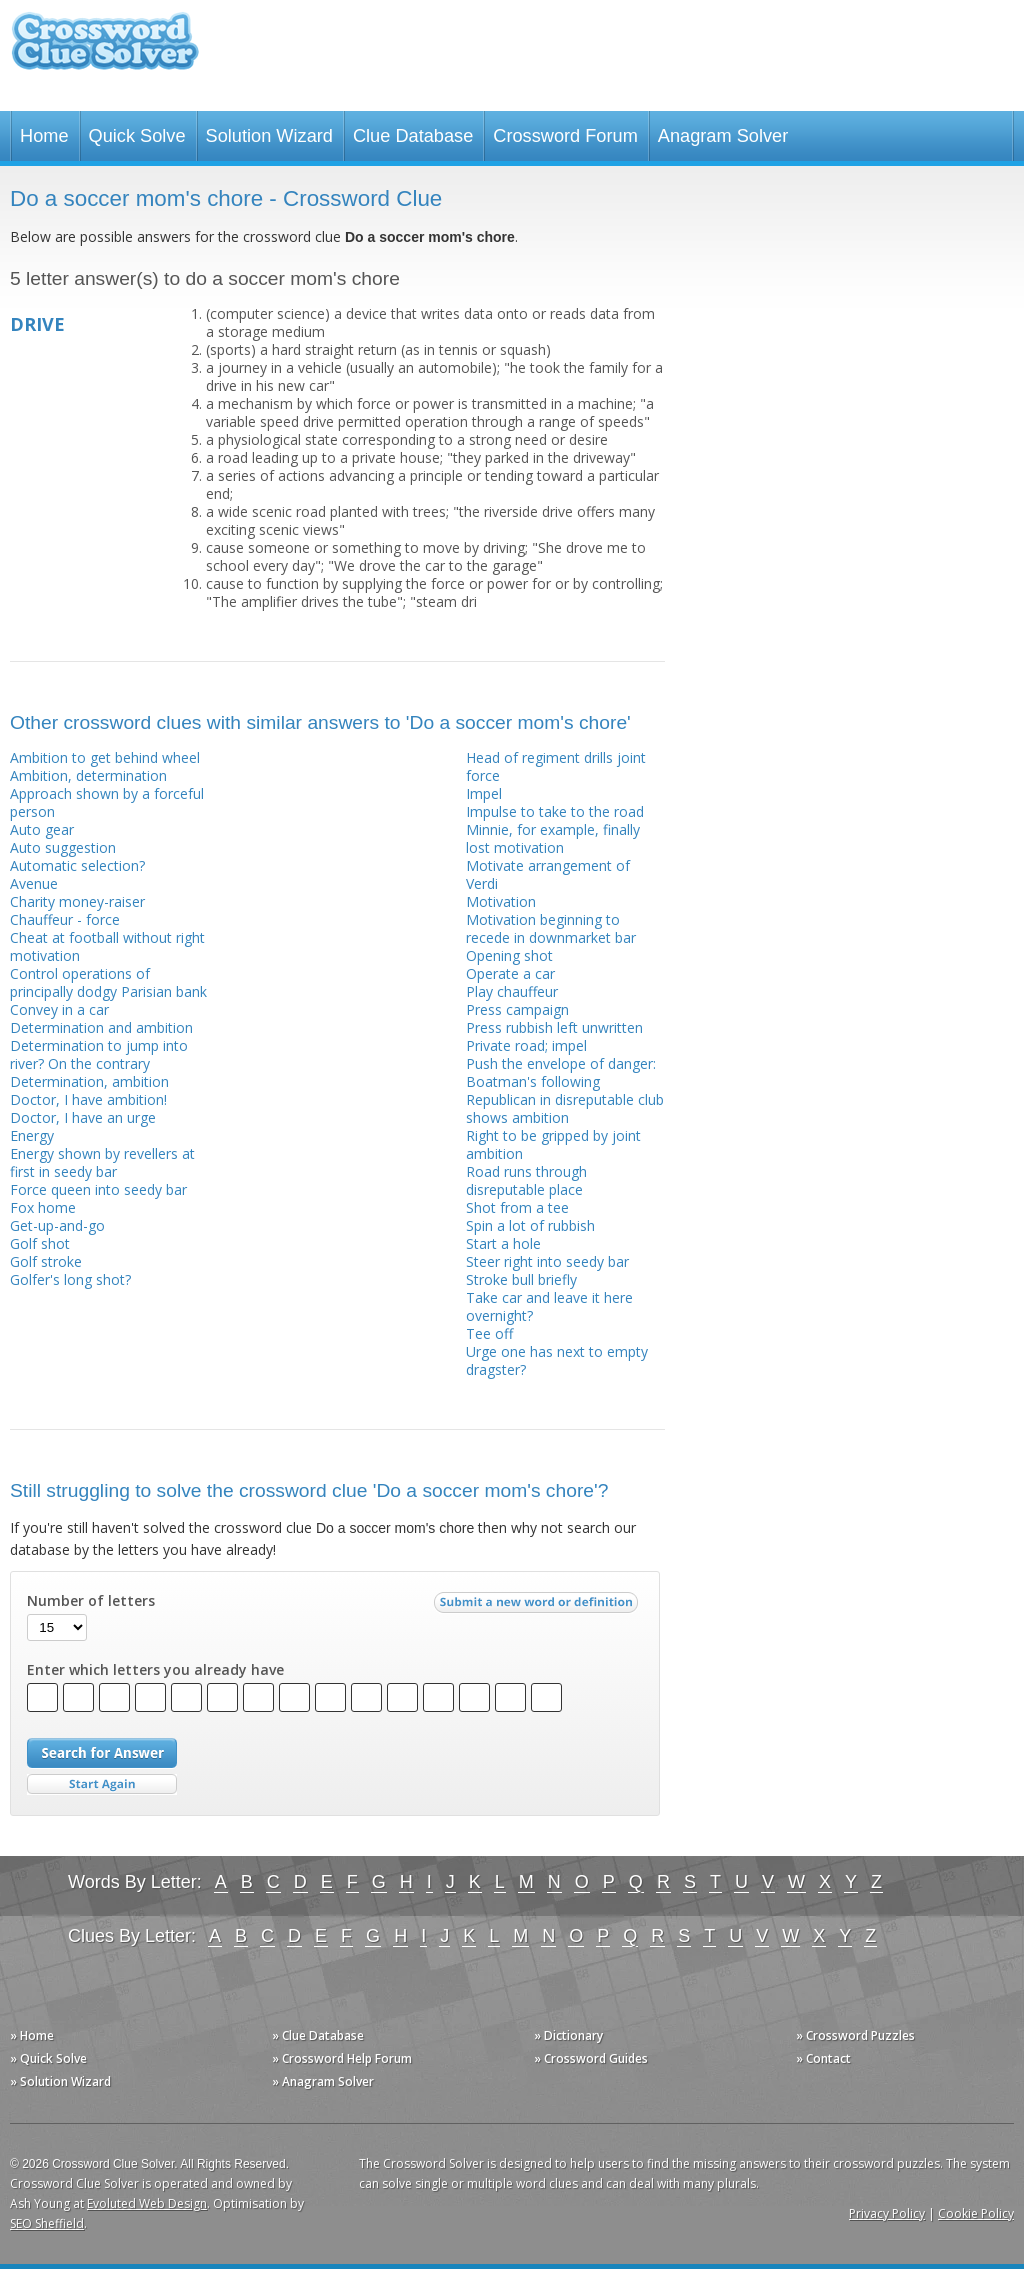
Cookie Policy (976, 2213)
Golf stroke (46, 1261)
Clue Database (413, 136)
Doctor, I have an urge (83, 1117)
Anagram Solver (723, 136)
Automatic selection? (77, 865)
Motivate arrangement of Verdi (548, 874)
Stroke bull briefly (521, 1279)
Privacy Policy (887, 2213)
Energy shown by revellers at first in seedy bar (102, 1162)
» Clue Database (318, 2035)
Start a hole (503, 1243)
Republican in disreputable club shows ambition (565, 1108)
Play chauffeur (512, 991)
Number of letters (91, 1601)
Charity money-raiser (77, 901)
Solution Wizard (269, 136)
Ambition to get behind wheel (105, 757)
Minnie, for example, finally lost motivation (553, 838)
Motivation (501, 901)
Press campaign (517, 1009)
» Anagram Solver (323, 2081)
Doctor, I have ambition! (88, 1099)
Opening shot (509, 955)
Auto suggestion (63, 847)
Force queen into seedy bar (98, 1189)
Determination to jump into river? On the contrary (99, 1054)
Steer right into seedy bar (547, 1261)
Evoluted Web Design (147, 2203)
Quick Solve (137, 136)
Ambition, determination (88, 775)
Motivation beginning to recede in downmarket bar (551, 928)
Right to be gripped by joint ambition (553, 1144)
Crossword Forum (565, 136)
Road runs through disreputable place (526, 1180)
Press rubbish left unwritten (554, 1027)
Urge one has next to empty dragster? (557, 1360)
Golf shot (40, 1243)
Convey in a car (59, 1009)
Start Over (102, 1784)
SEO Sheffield (47, 2223)
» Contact (823, 2058)
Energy (32, 1135)
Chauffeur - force (65, 919)
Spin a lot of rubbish (530, 1225)
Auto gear (42, 829)
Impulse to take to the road (555, 811)
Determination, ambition (89, 1081)
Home (44, 136)
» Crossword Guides (591, 2058)
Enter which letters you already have (155, 1670)
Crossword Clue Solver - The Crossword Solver (105, 50)
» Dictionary (568, 2035)
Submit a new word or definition (538, 1607)
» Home (32, 2035)
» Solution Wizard (60, 2081)
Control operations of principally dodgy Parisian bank (108, 982)
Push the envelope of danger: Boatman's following (561, 1072)
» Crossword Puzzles (855, 2035)
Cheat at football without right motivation (107, 946)
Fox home (43, 1207)
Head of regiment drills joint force (556, 766)
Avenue (34, 883)
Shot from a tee (517, 1207)
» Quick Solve (48, 2058)
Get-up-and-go (57, 1225)
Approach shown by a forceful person (107, 802)
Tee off (489, 1333)
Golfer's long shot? (70, 1279)
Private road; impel (526, 1045)
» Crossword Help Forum (342, 2058)
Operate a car (510, 973)
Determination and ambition (101, 1027)
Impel (484, 793)
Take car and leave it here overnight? (549, 1306)
